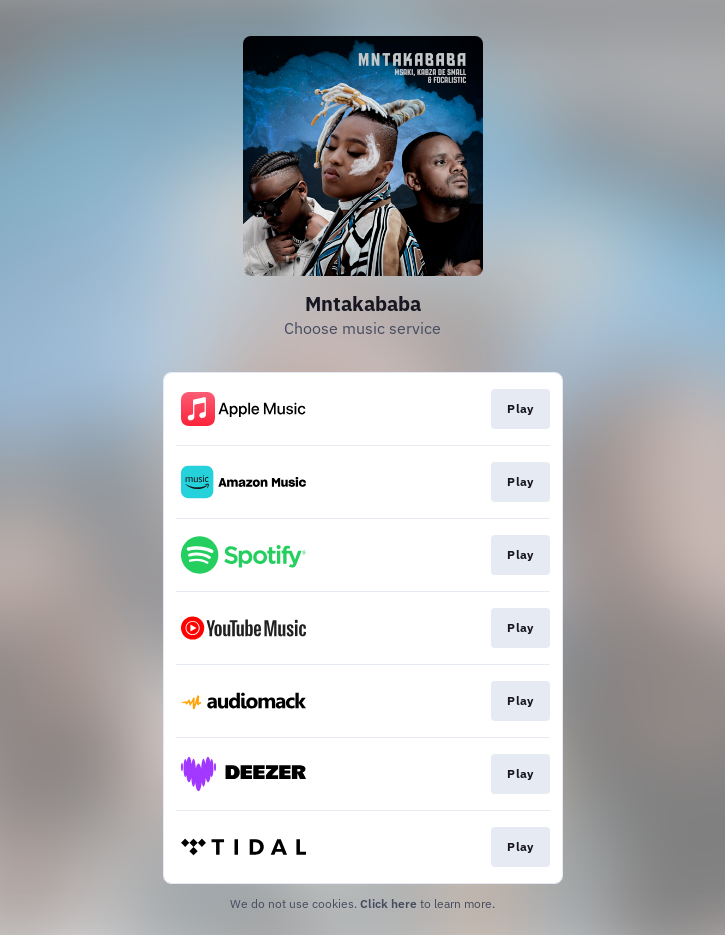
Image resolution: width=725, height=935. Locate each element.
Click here (388, 903)
